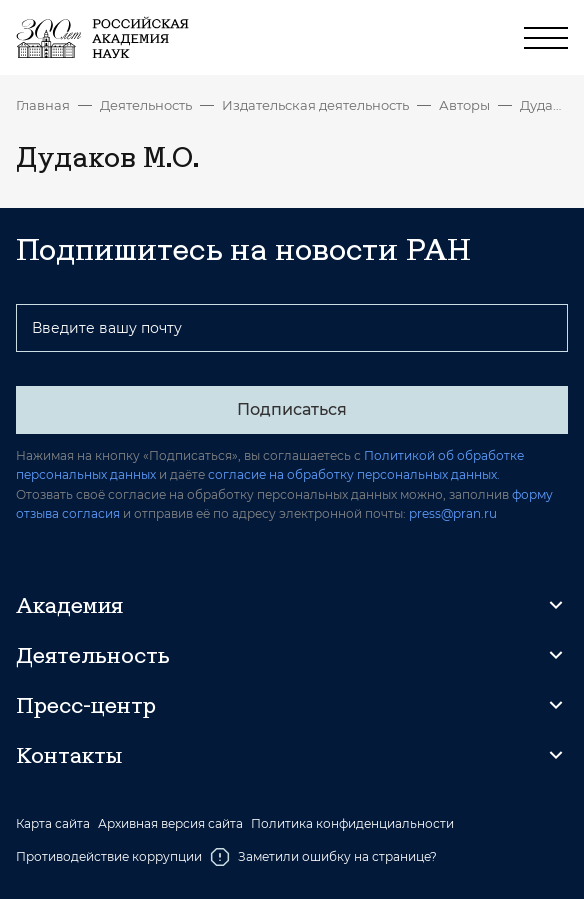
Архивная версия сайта (170, 824)
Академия (69, 605)
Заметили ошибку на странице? (323, 857)
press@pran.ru (453, 513)
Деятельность (146, 105)
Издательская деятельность (315, 105)
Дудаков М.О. (544, 105)
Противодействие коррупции (109, 856)
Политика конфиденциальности (352, 824)
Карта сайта (53, 824)
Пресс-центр (86, 705)
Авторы (464, 105)
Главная (43, 105)
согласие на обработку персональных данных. (354, 474)
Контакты (69, 755)
